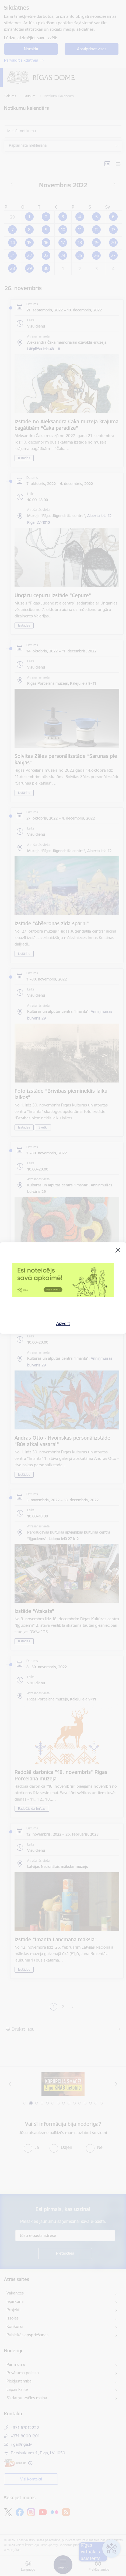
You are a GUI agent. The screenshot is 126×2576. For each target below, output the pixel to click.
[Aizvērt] (118, 1250)
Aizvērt (63, 1323)
